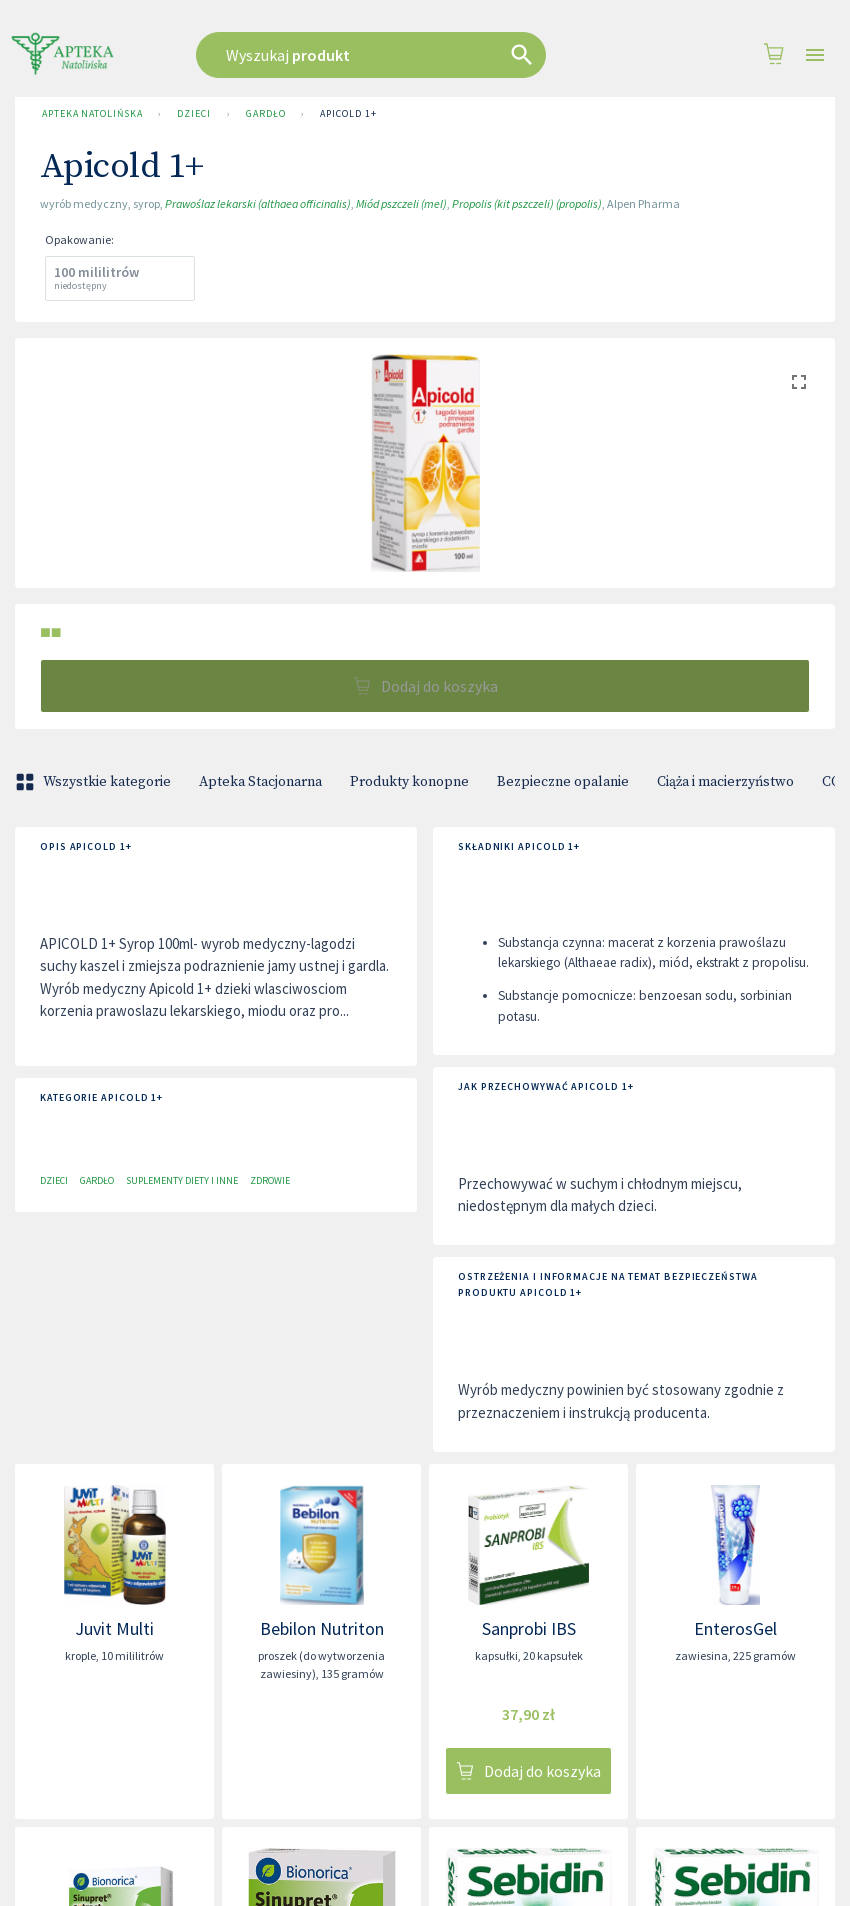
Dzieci (193, 114)
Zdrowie (270, 1180)
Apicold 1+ (348, 114)
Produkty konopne (409, 782)
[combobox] (399, 55)
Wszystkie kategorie (95, 782)
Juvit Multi (114, 1628)
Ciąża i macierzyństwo (725, 782)
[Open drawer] (815, 55)
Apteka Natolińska (92, 114)
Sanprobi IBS (529, 1628)
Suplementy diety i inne (182, 1180)
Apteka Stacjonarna (260, 782)
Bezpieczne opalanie (563, 782)
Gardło (265, 114)
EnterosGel (735, 1628)
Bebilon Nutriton (322, 1628)
